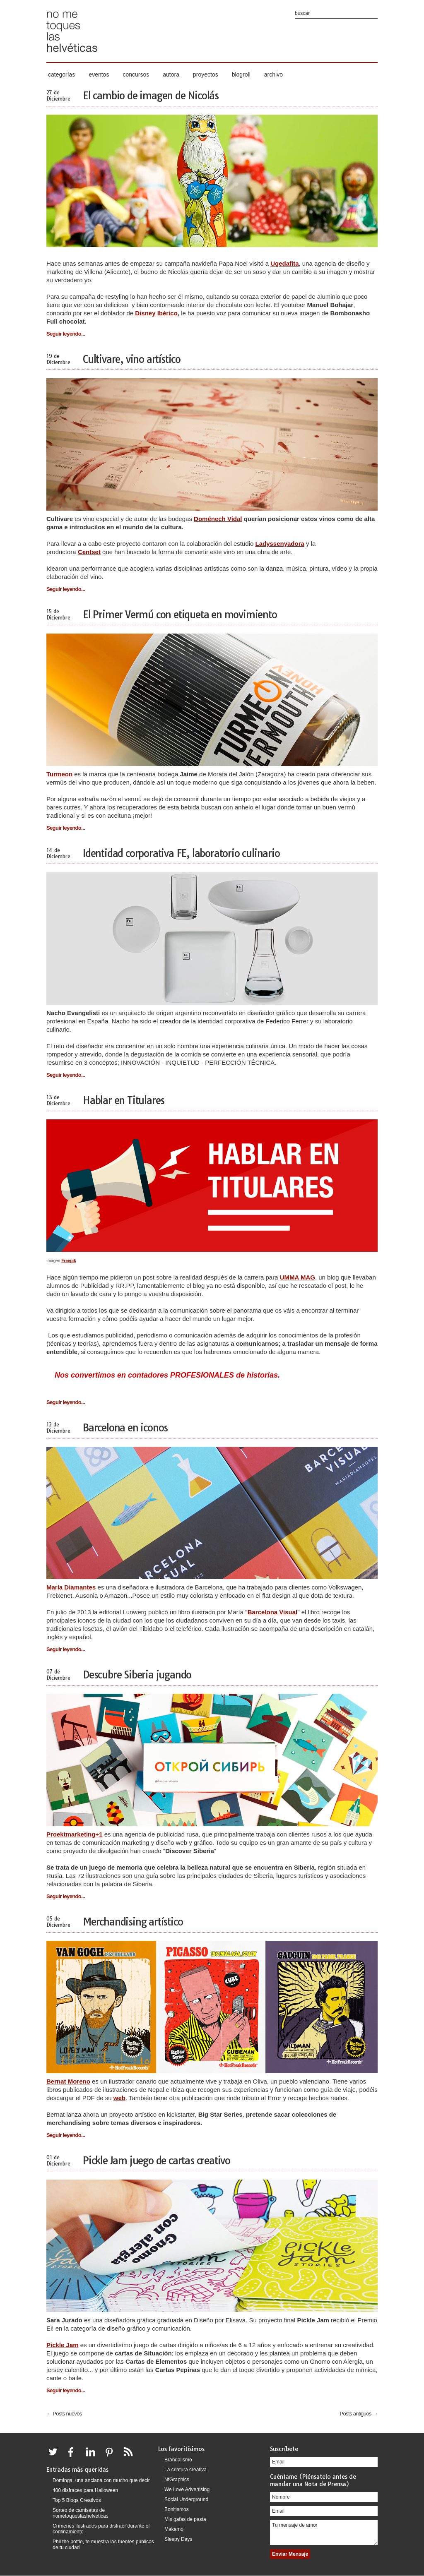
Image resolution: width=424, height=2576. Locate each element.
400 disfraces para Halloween (85, 2490)
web (119, 2097)
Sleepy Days (178, 2539)
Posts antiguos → (359, 2413)
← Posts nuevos (64, 2413)
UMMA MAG (297, 1277)
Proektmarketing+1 (74, 1834)
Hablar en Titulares (123, 1100)
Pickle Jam (62, 2344)
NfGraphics (176, 2479)
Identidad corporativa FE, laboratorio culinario (181, 853)
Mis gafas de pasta (185, 2519)
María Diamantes (71, 1587)
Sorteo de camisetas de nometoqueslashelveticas (80, 2513)
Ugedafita (284, 263)
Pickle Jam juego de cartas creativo (156, 2160)
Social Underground (186, 2499)
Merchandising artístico (133, 1922)
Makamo (173, 2529)
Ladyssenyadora (279, 543)
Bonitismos (176, 2509)
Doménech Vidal (218, 518)
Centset (89, 551)
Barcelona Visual (273, 1612)
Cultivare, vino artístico (132, 359)
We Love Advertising (187, 2489)
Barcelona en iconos (125, 1427)
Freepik (68, 1260)
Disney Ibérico (156, 313)
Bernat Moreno (68, 2081)
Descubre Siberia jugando (137, 1675)
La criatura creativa (185, 2470)
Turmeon (59, 774)
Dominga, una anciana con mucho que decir (101, 2480)
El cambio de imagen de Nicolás (151, 95)
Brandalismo (178, 2460)
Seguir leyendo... (65, 334)
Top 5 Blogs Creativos (77, 2500)
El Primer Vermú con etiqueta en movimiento (180, 614)
